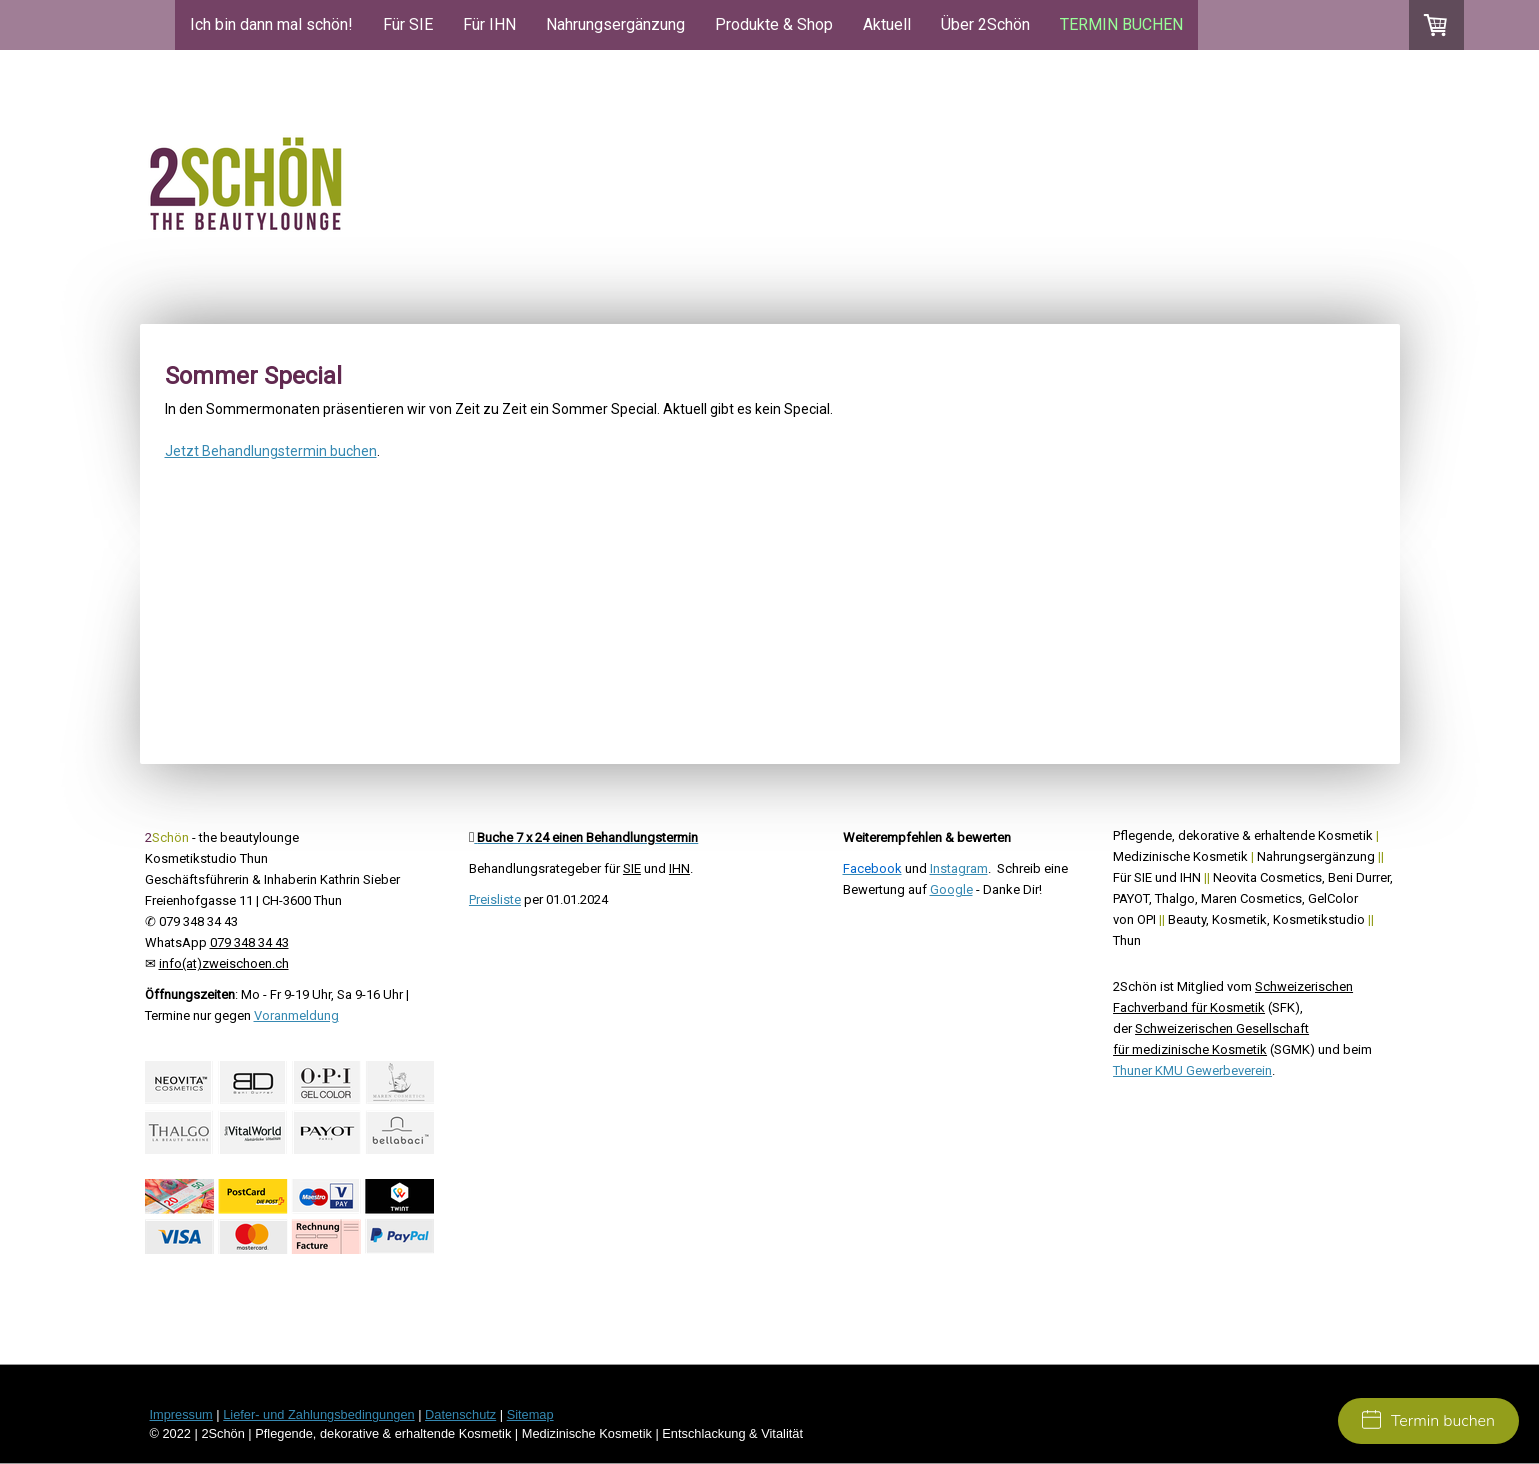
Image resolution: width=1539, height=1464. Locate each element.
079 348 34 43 (249, 942)
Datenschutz (460, 1414)
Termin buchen (1428, 1421)
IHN (679, 868)
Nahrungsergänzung (615, 24)
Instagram (959, 868)
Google (951, 889)
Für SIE (408, 24)
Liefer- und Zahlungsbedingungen (318, 1414)
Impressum (181, 1414)
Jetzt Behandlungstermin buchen (271, 451)
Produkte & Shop (774, 24)
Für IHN (489, 24)
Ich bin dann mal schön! (271, 24)
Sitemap (530, 1414)
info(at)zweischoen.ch (224, 963)
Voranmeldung (296, 1015)
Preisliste (495, 899)
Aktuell (887, 24)
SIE (632, 868)
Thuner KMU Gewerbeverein (1192, 1070)
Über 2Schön (985, 24)
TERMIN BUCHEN (1121, 24)
